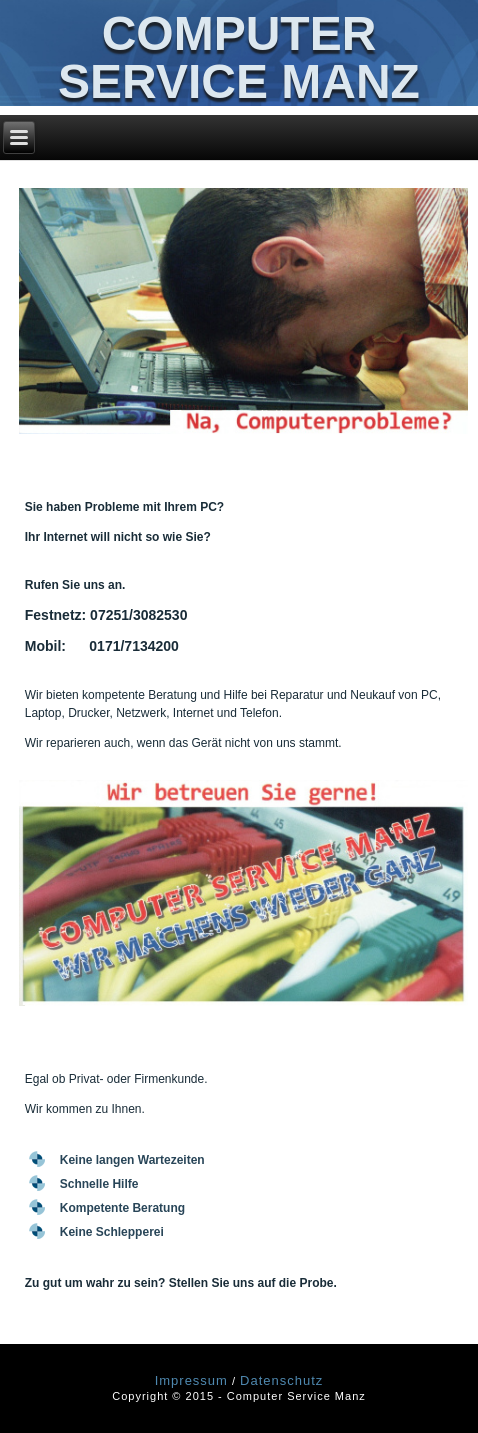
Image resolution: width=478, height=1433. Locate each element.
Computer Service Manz (239, 57)
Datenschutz (281, 1380)
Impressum (191, 1380)
